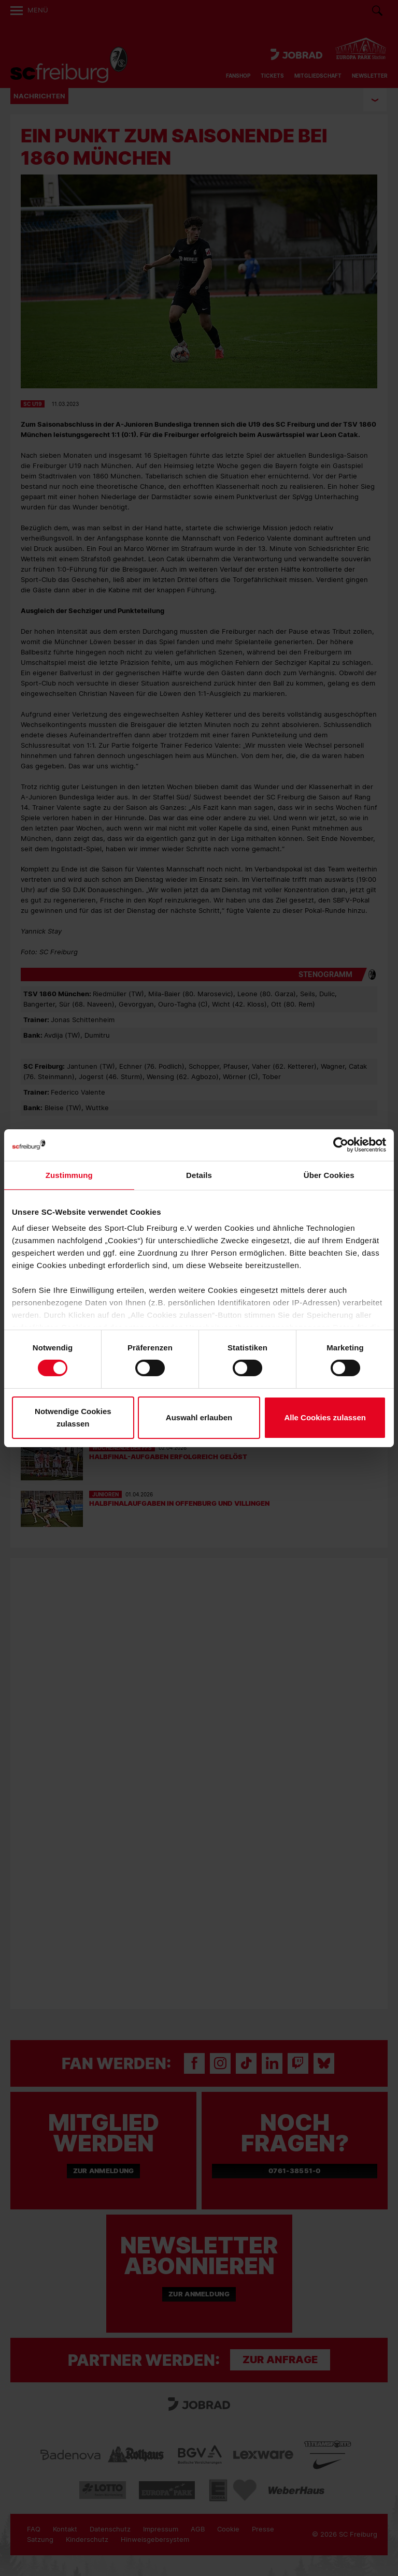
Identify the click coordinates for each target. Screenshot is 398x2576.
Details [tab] (199, 1174)
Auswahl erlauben (199, 1417)
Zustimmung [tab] (69, 1174)
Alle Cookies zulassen (325, 1417)
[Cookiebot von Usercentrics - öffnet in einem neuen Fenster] (340, 1145)
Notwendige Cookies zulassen (73, 1417)
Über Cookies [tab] (329, 1174)
